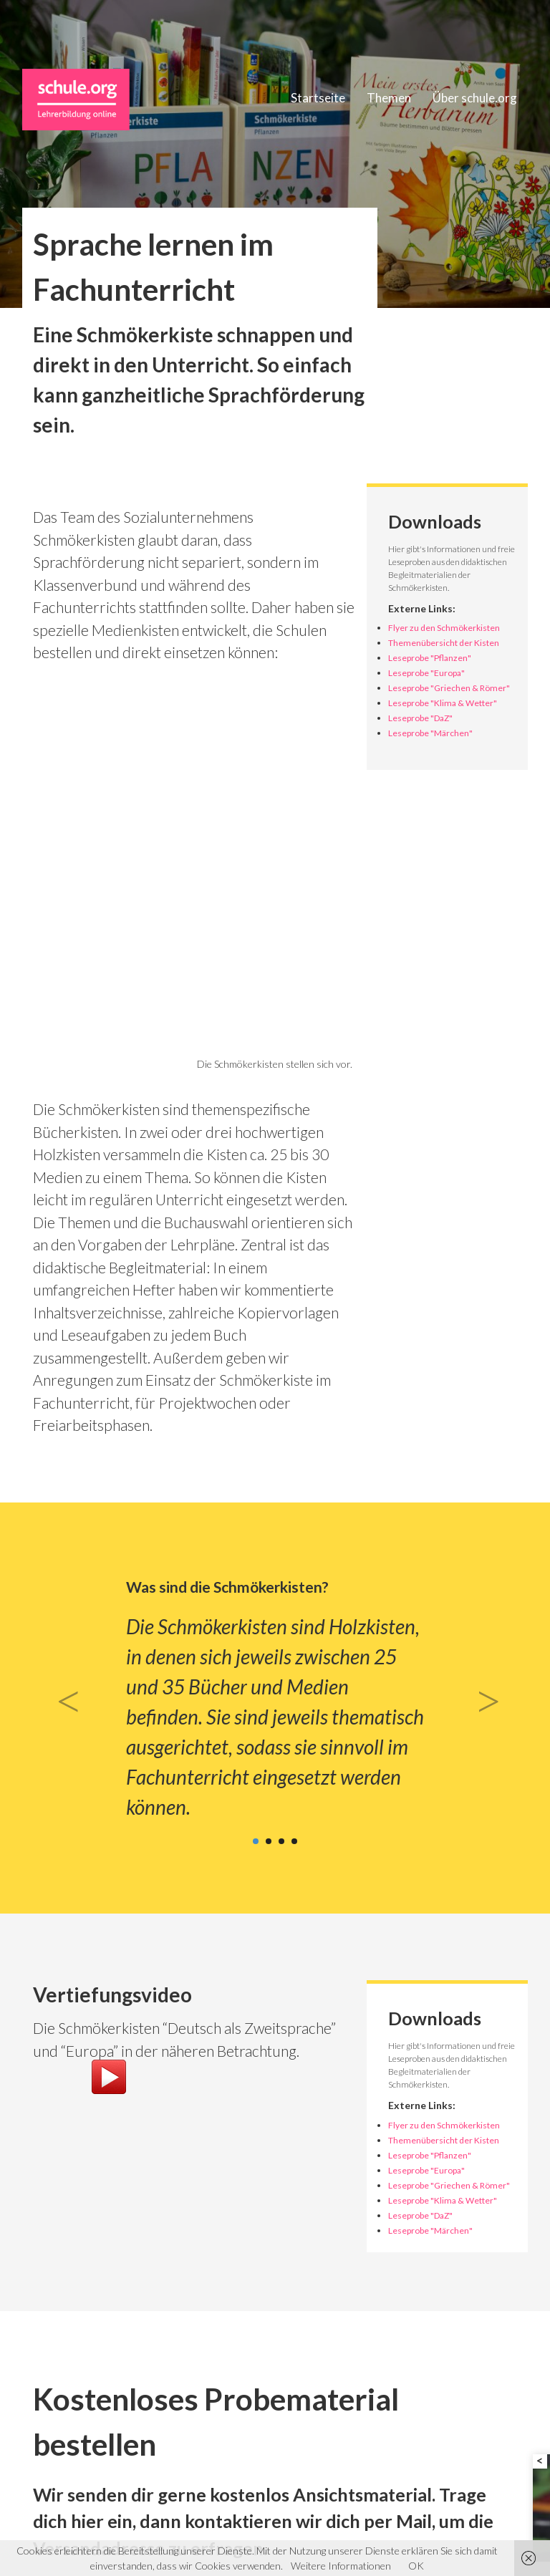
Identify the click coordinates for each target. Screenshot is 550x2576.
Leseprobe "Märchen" (430, 733)
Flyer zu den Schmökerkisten (444, 627)
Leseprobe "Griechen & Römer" (449, 687)
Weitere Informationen (341, 2566)
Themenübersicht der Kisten (443, 642)
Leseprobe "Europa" (426, 672)
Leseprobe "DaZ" (420, 718)
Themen (389, 97)
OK (416, 2566)
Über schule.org (475, 97)
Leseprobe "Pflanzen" (429, 657)
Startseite (318, 97)
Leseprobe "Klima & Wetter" (442, 703)
